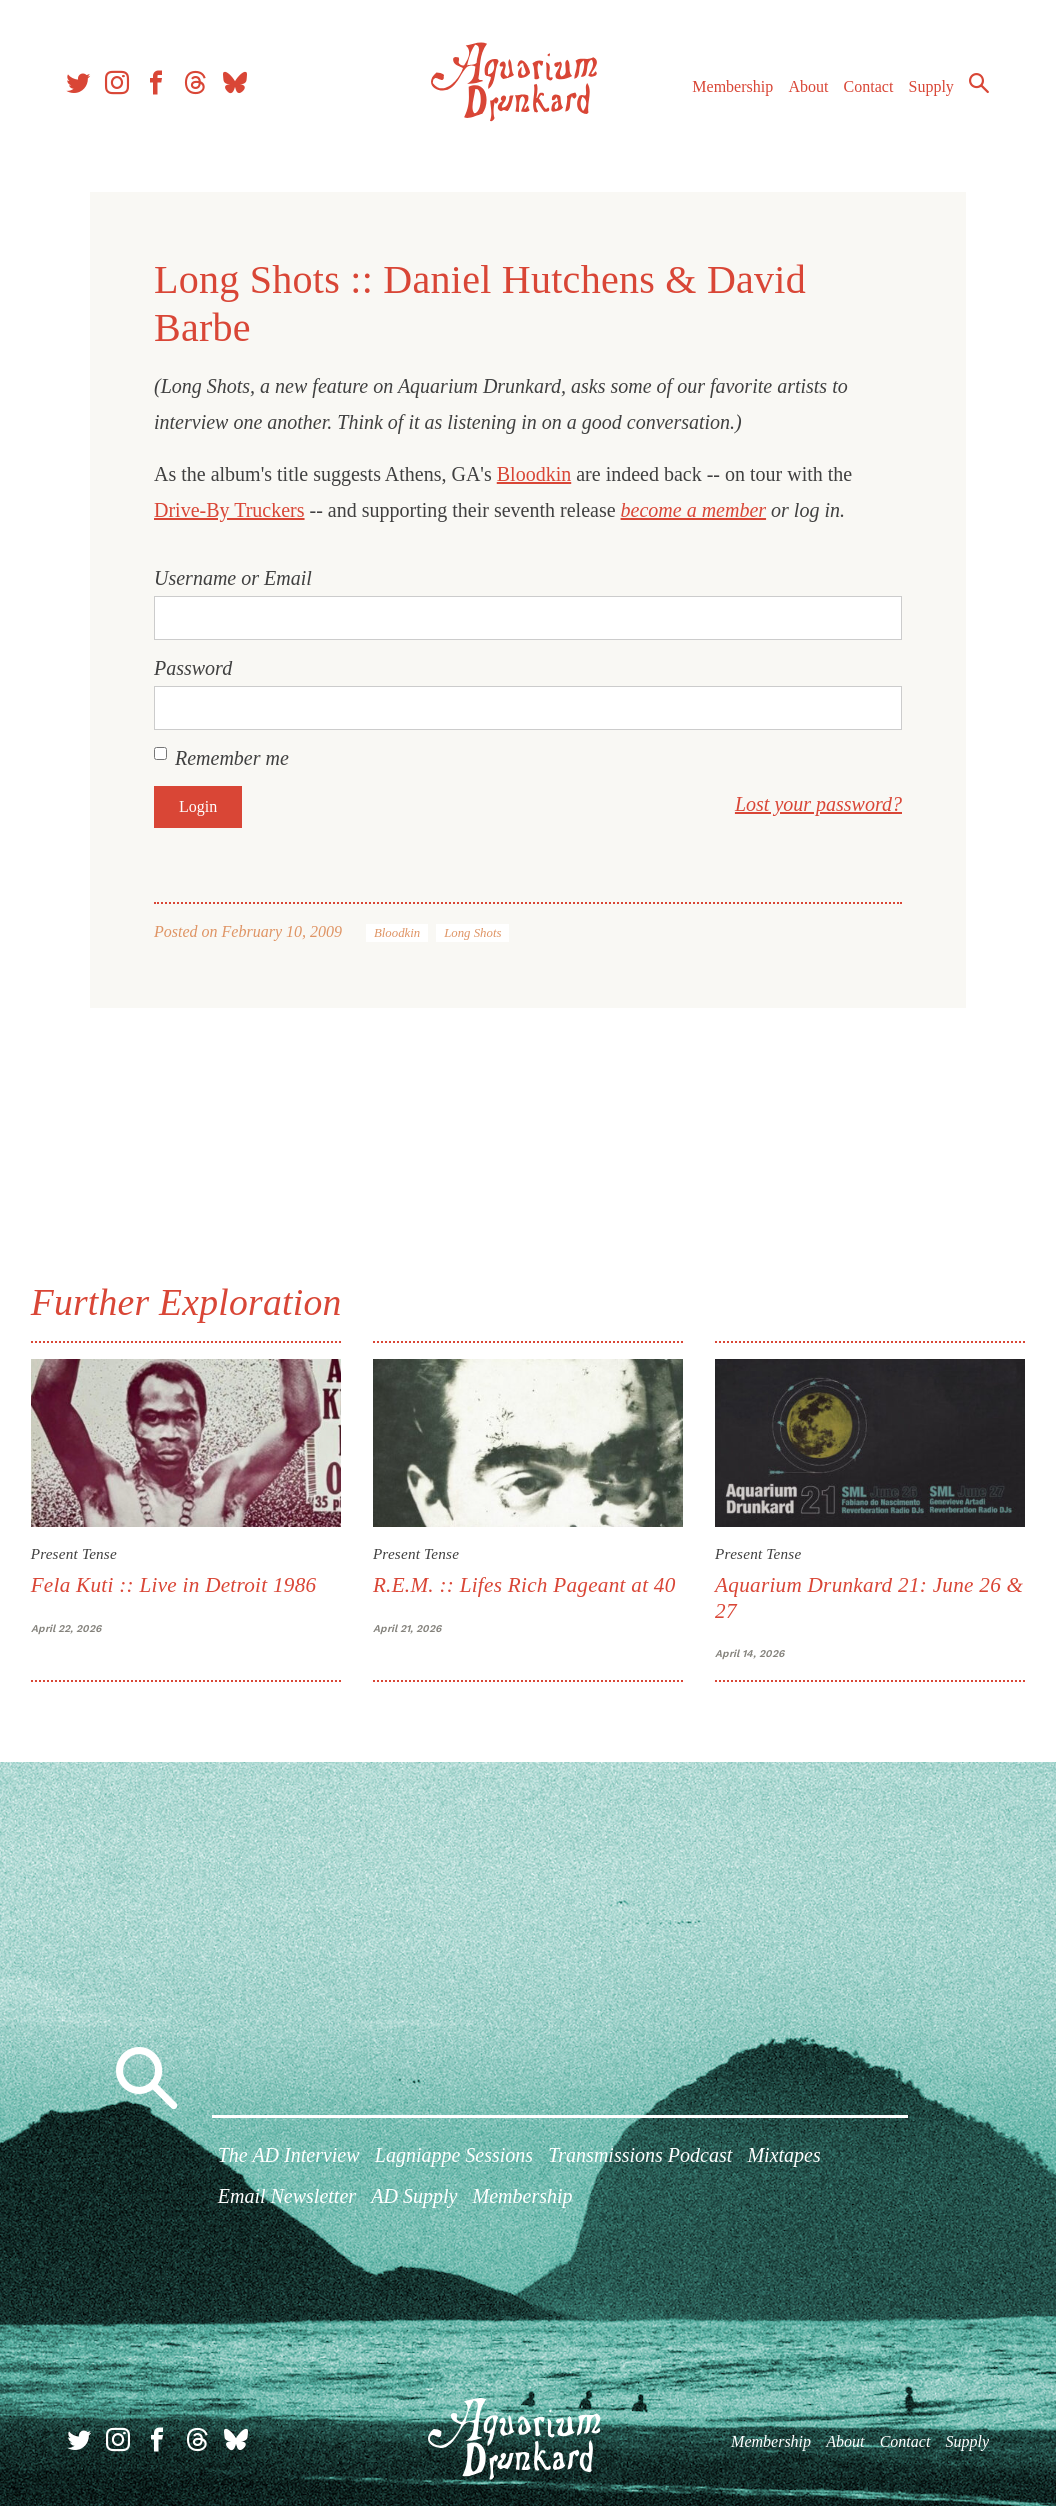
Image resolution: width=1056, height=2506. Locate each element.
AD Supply (414, 2197)
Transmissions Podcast (640, 2156)
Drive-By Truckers (229, 510)
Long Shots (472, 933)
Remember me (232, 758)
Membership (729, 88)
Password (193, 668)
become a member (694, 510)
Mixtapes (783, 2156)
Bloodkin (534, 474)
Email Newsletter (287, 2197)
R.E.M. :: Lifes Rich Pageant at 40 (524, 1585)
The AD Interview (289, 2156)
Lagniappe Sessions (454, 2156)
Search (976, 85)
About (805, 88)
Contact (866, 88)
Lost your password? (818, 804)
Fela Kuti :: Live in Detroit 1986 (175, 1585)
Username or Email (233, 578)
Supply (928, 88)
